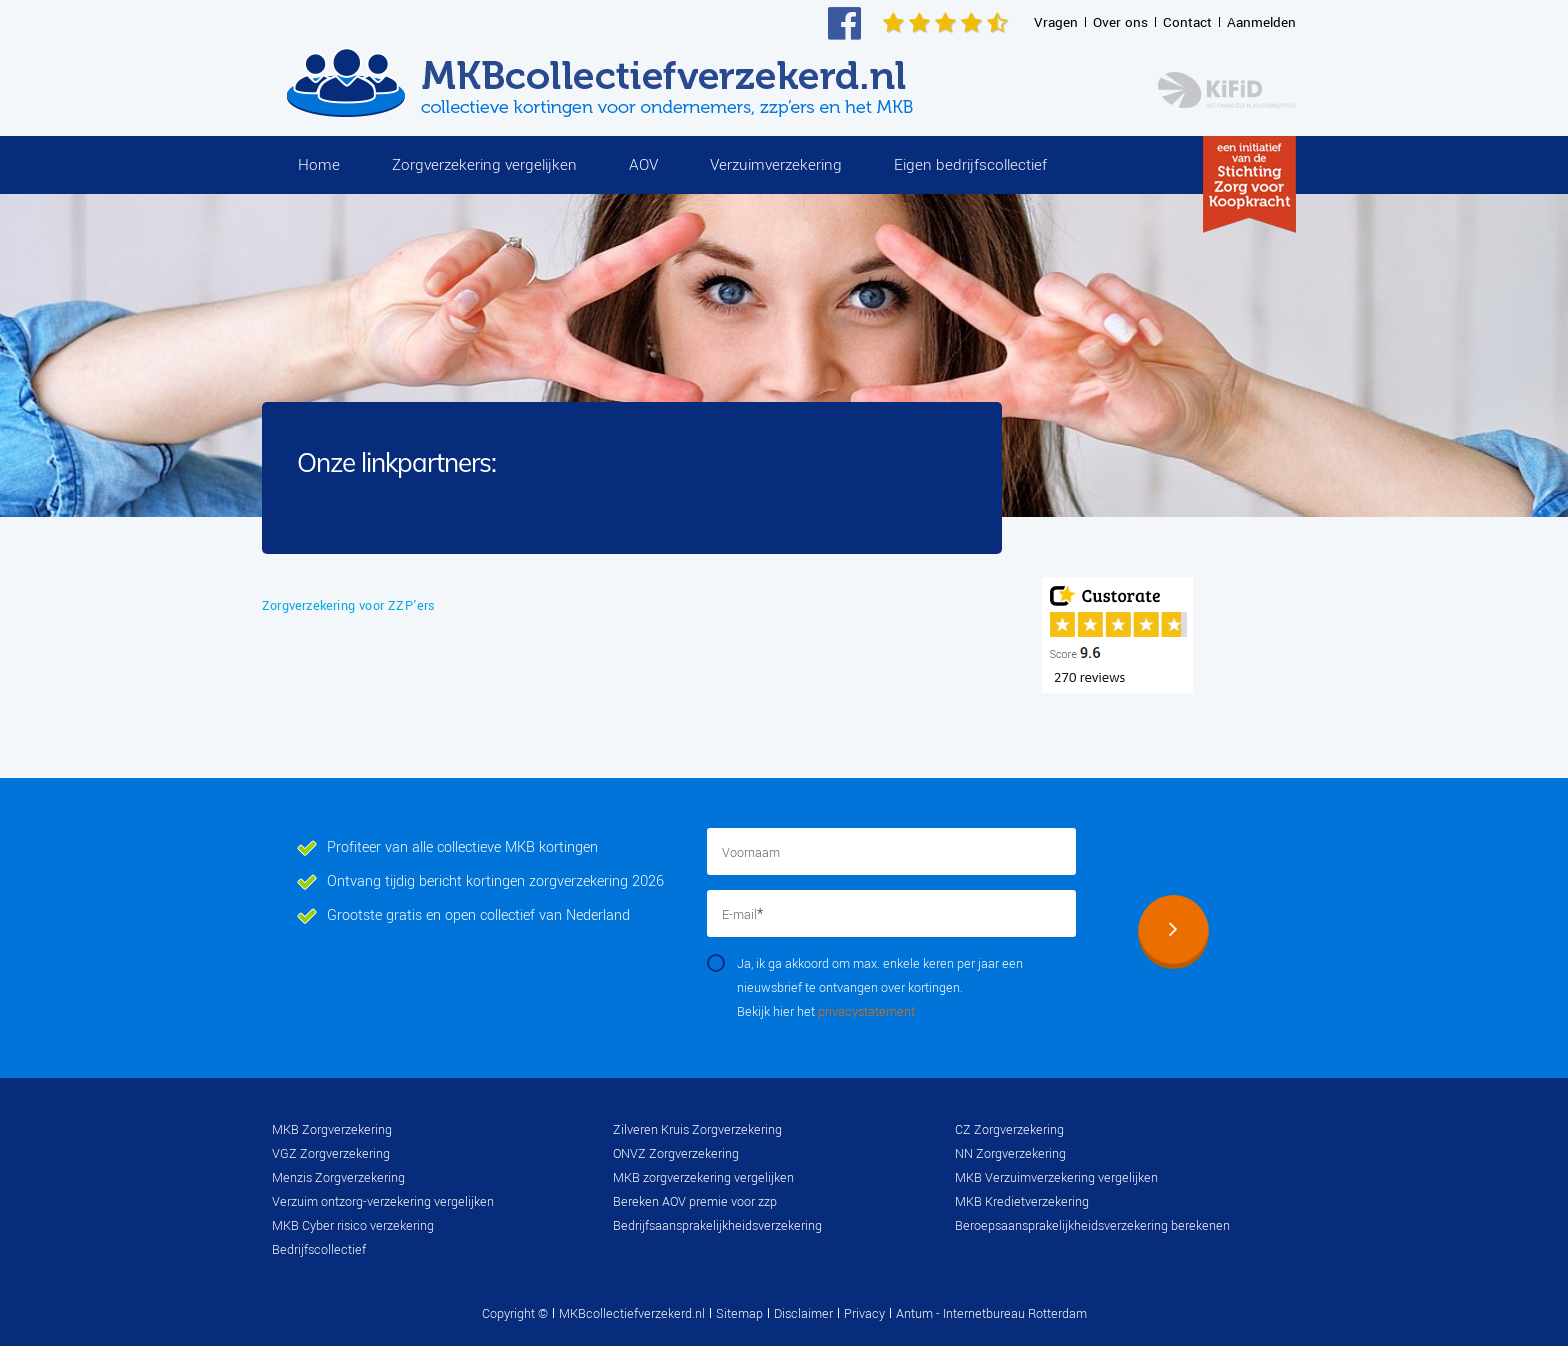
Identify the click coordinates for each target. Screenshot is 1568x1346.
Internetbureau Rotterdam (1013, 1314)
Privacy (864, 1314)
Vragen (1056, 22)
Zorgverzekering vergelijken (484, 165)
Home (319, 165)
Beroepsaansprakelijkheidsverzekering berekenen (1092, 1226)
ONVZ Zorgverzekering (676, 1154)
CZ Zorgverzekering (1009, 1130)
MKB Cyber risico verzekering (353, 1226)
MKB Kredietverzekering (1022, 1202)
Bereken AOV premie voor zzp (695, 1202)
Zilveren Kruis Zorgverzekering (697, 1130)
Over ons (1120, 22)
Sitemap (739, 1314)
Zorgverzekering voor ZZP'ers (349, 606)
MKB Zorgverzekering (332, 1130)
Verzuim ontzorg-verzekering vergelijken (383, 1202)
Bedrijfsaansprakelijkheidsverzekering (717, 1226)
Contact (1187, 22)
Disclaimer (803, 1314)
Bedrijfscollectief (319, 1250)
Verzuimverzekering (776, 165)
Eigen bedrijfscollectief (970, 165)
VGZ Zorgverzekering (331, 1154)
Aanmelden (1261, 22)
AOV (643, 165)
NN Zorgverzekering (1010, 1154)
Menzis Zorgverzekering (338, 1178)
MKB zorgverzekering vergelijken (703, 1178)
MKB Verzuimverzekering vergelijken (1056, 1178)
